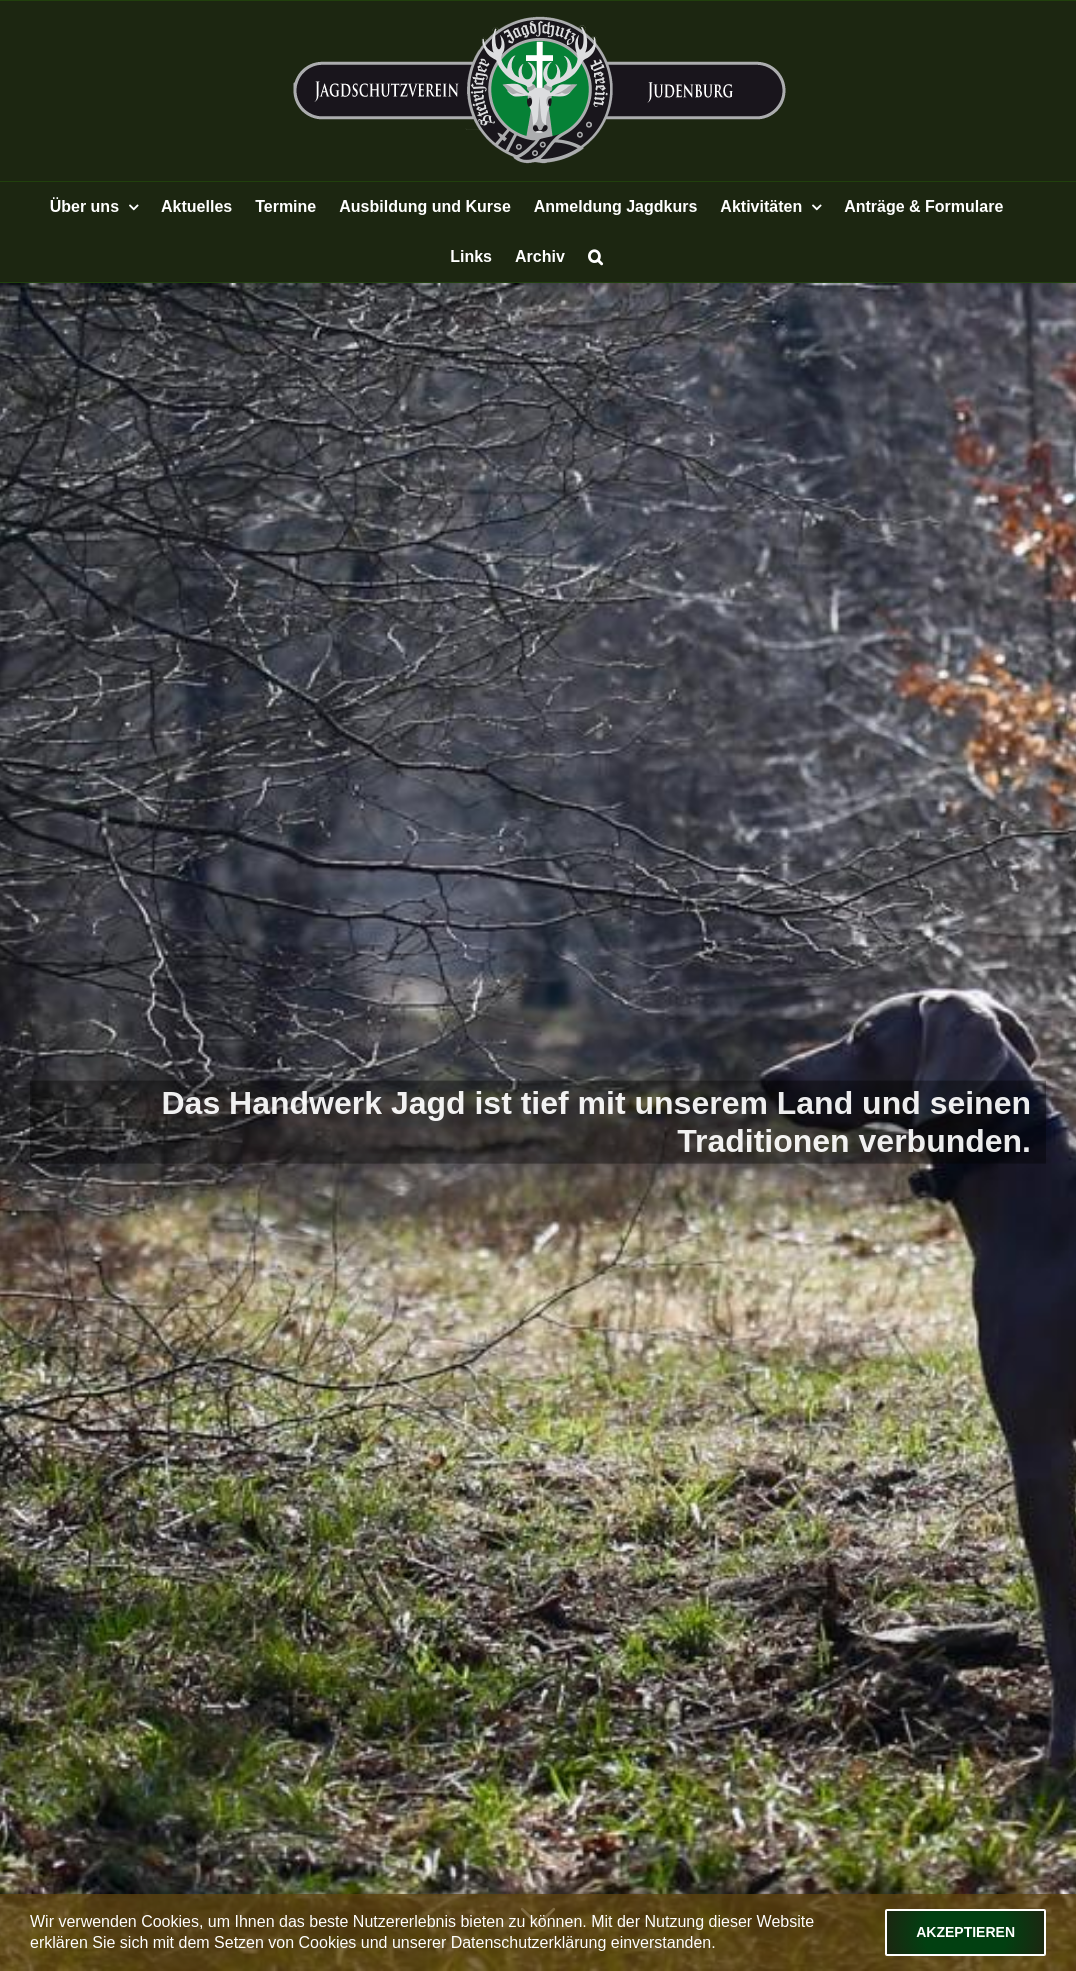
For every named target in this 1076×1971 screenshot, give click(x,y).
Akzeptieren (965, 1932)
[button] (595, 257)
